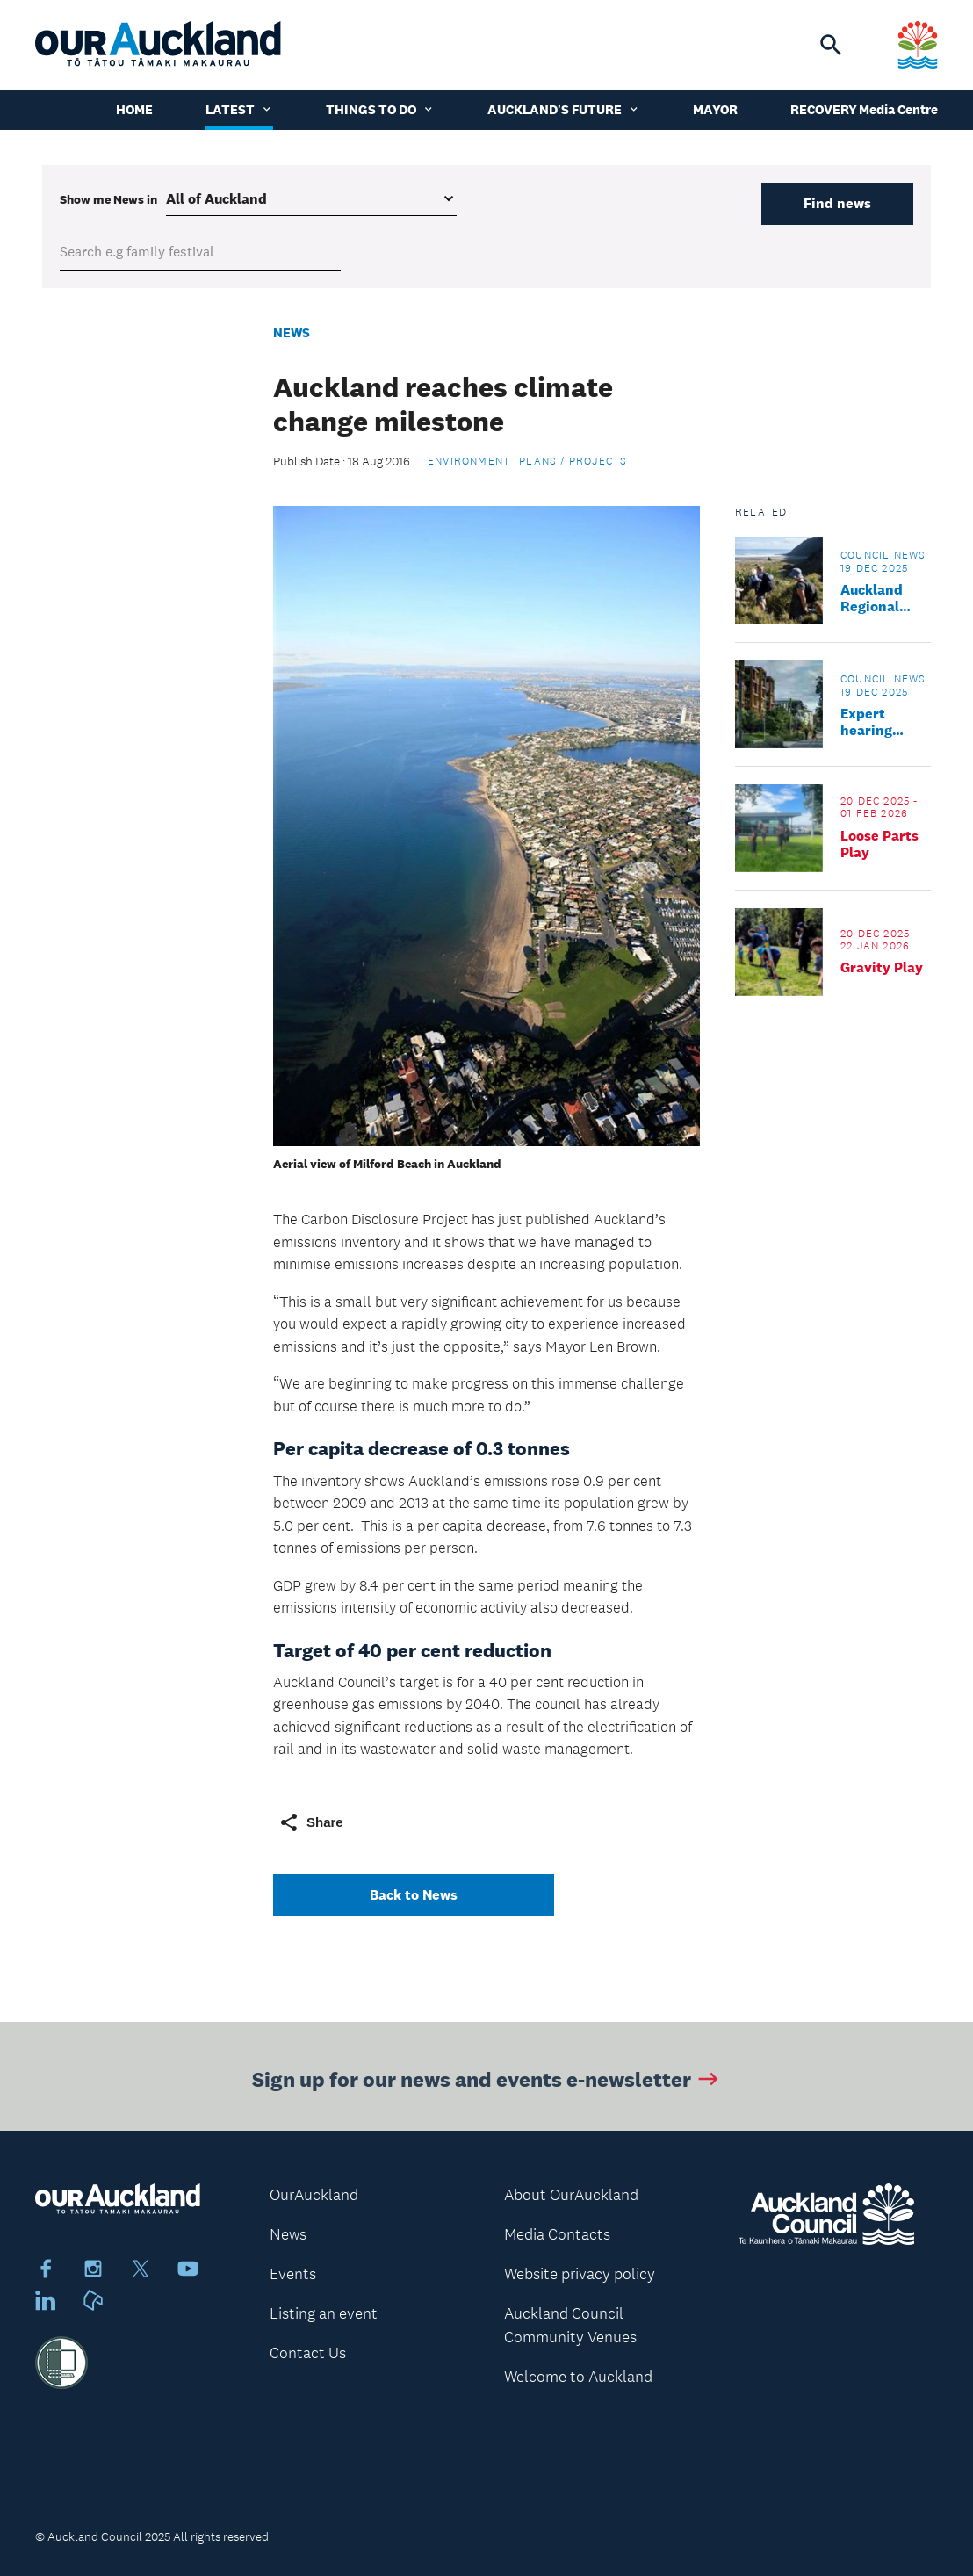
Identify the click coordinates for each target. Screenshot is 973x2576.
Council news (883, 555)
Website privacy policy (579, 2274)
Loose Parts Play (879, 844)
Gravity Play (881, 967)
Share (310, 1822)
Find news (837, 203)
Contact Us (308, 2353)
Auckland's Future (563, 109)
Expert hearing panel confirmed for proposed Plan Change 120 (885, 722)
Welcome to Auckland (578, 2376)
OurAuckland (314, 2194)
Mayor (715, 109)
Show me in (108, 199)
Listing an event (324, 2313)
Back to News (414, 1895)
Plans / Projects (573, 461)
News (291, 332)
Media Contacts (557, 2234)
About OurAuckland (571, 2194)
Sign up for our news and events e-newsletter (487, 2082)
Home (134, 109)
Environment (469, 461)
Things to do (380, 109)
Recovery (823, 109)
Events (293, 2274)
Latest (239, 109)
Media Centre (898, 109)
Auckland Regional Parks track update (878, 598)
